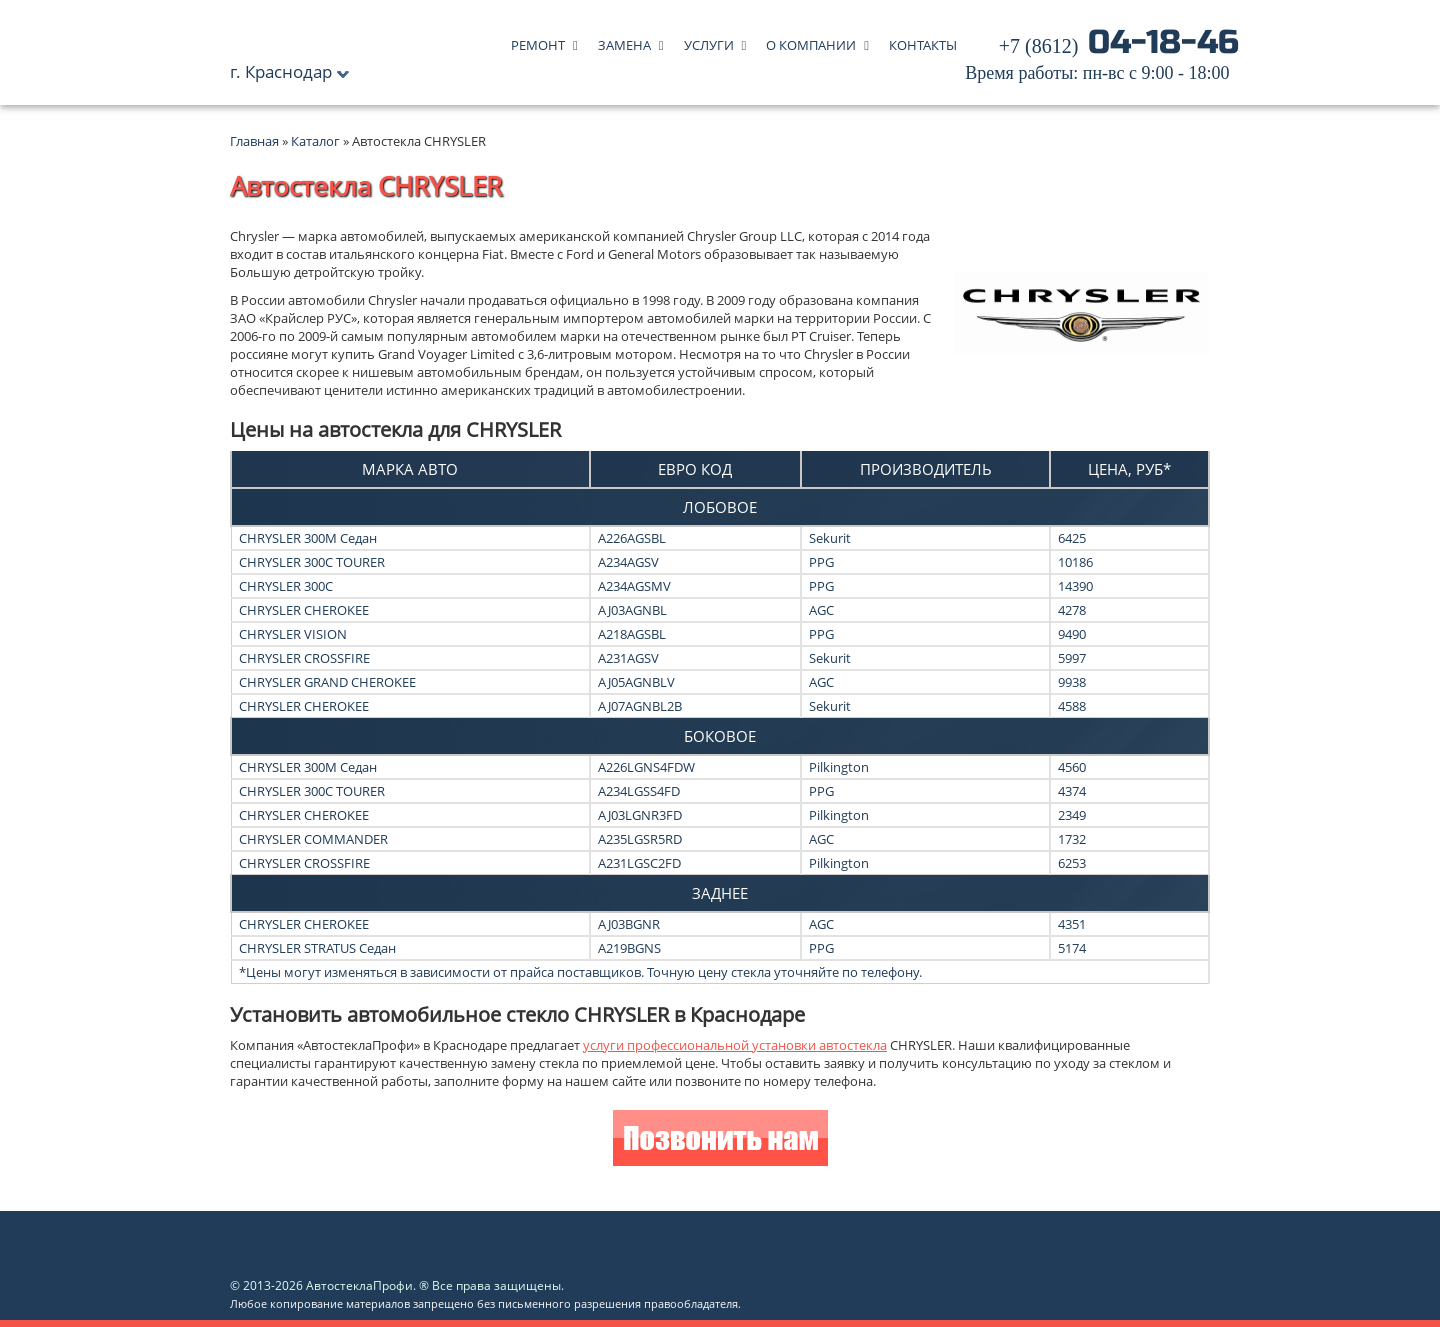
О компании (811, 40)
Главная (254, 141)
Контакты (923, 40)
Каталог (317, 141)
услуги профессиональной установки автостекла (735, 1045)
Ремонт (538, 40)
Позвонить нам (720, 1140)
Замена (624, 40)
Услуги (709, 40)
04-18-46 (1102, 60)
